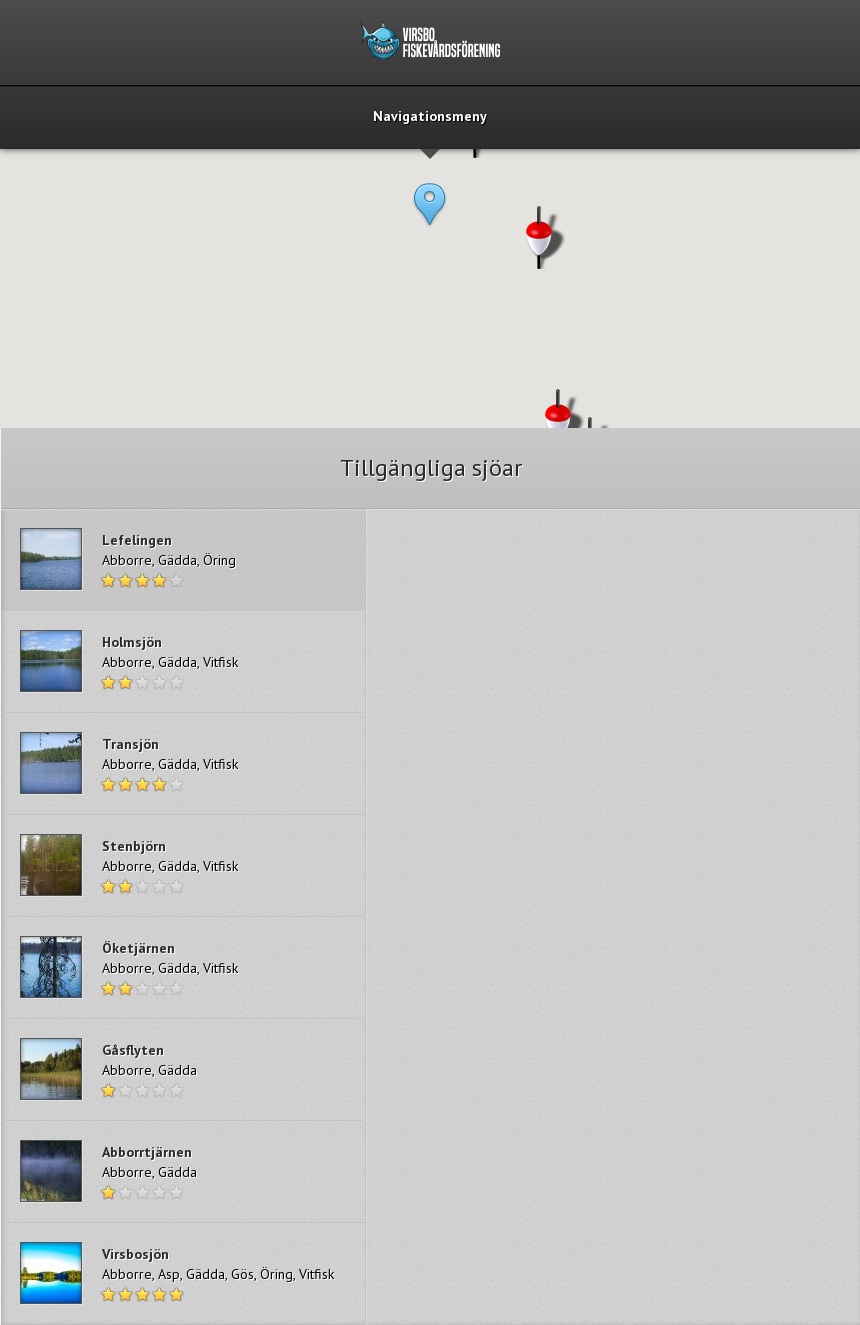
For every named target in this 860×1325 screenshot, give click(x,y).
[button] (429, 221)
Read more (183, 559)
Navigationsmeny (430, 117)
